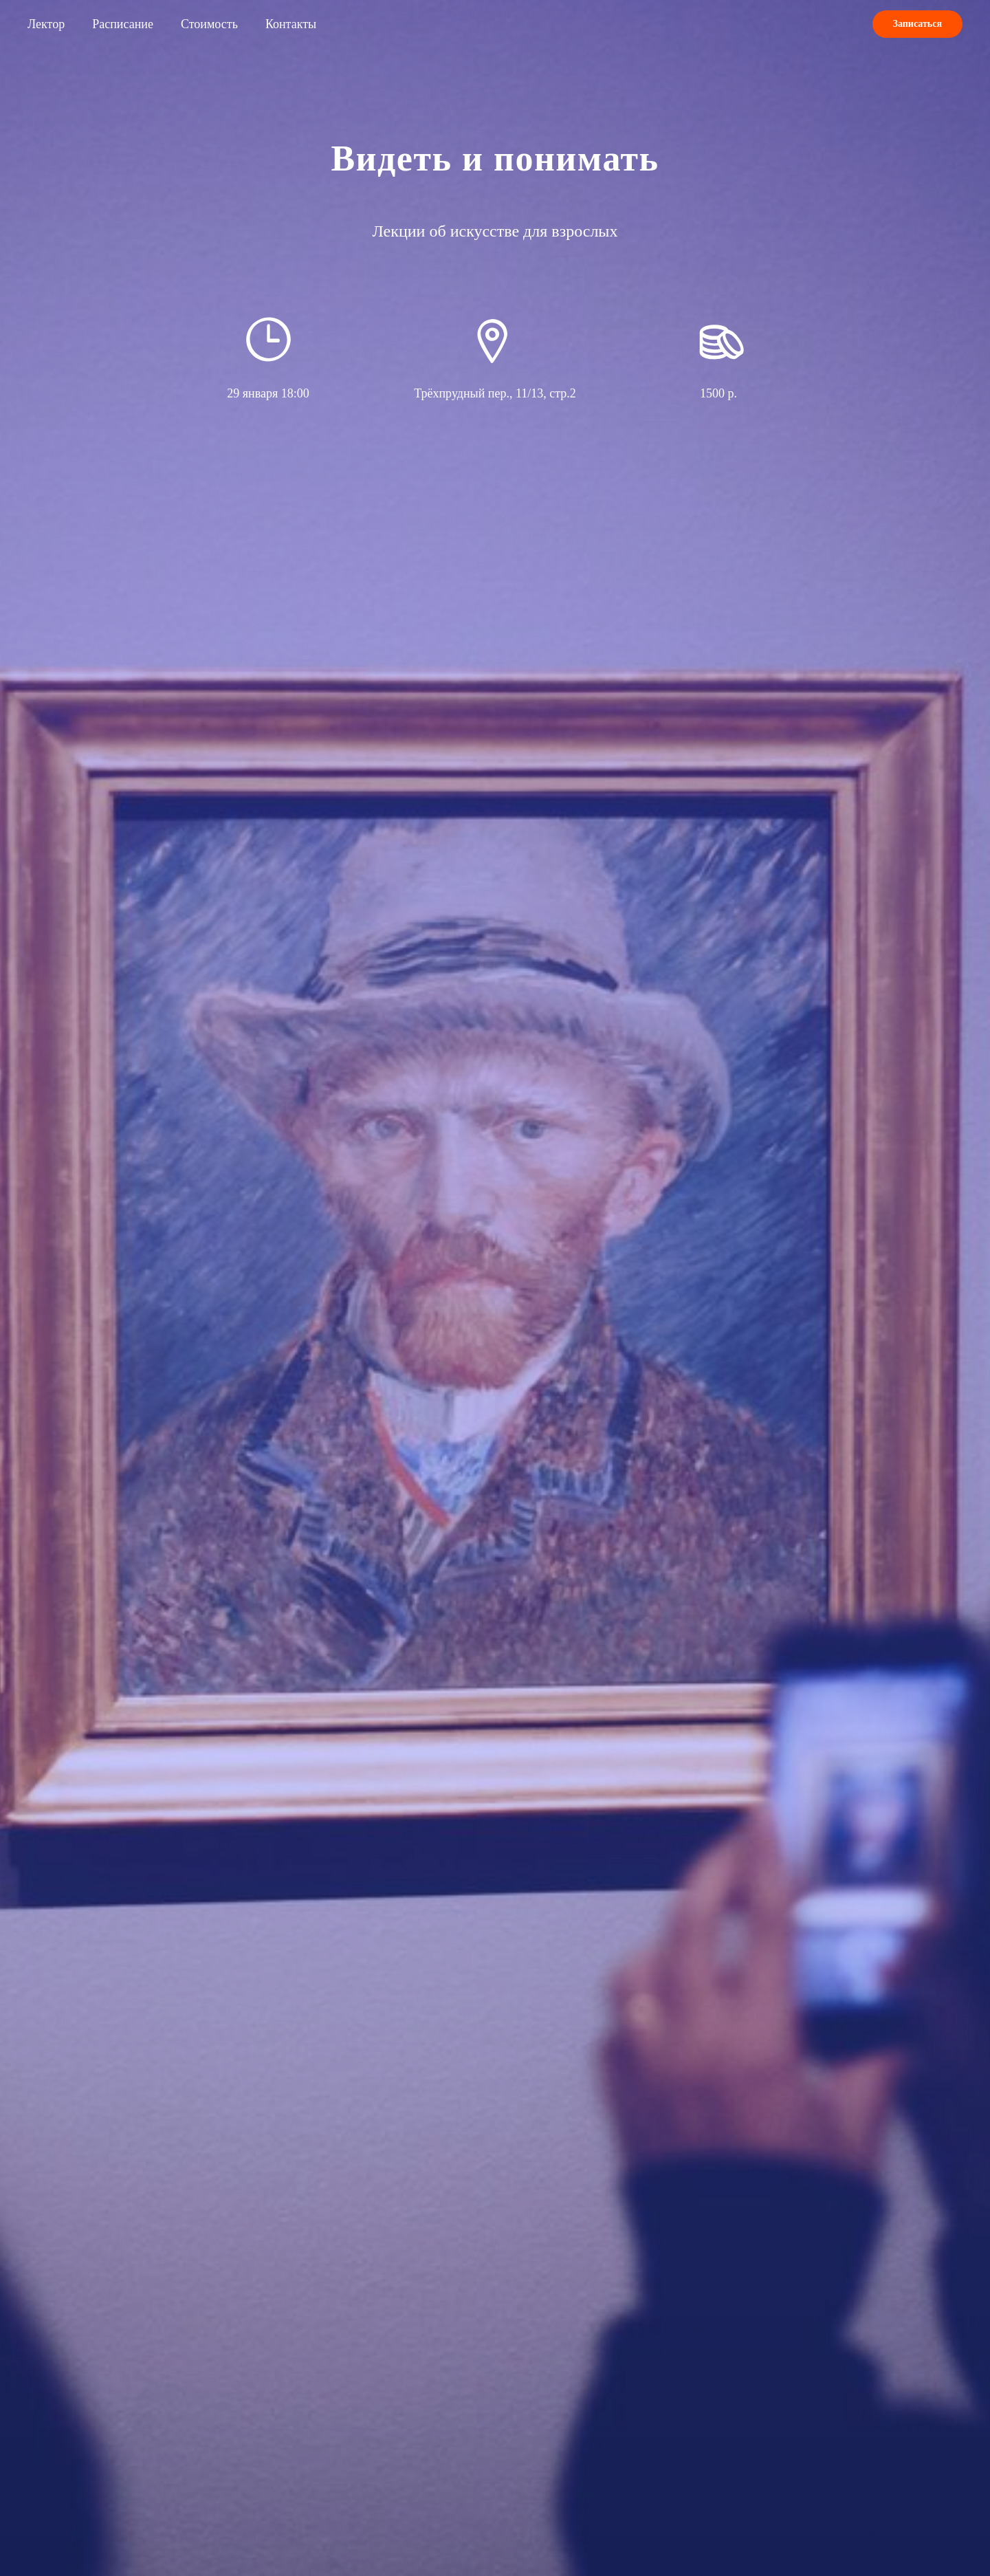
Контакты (290, 24)
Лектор (46, 24)
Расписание (122, 24)
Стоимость (209, 24)
